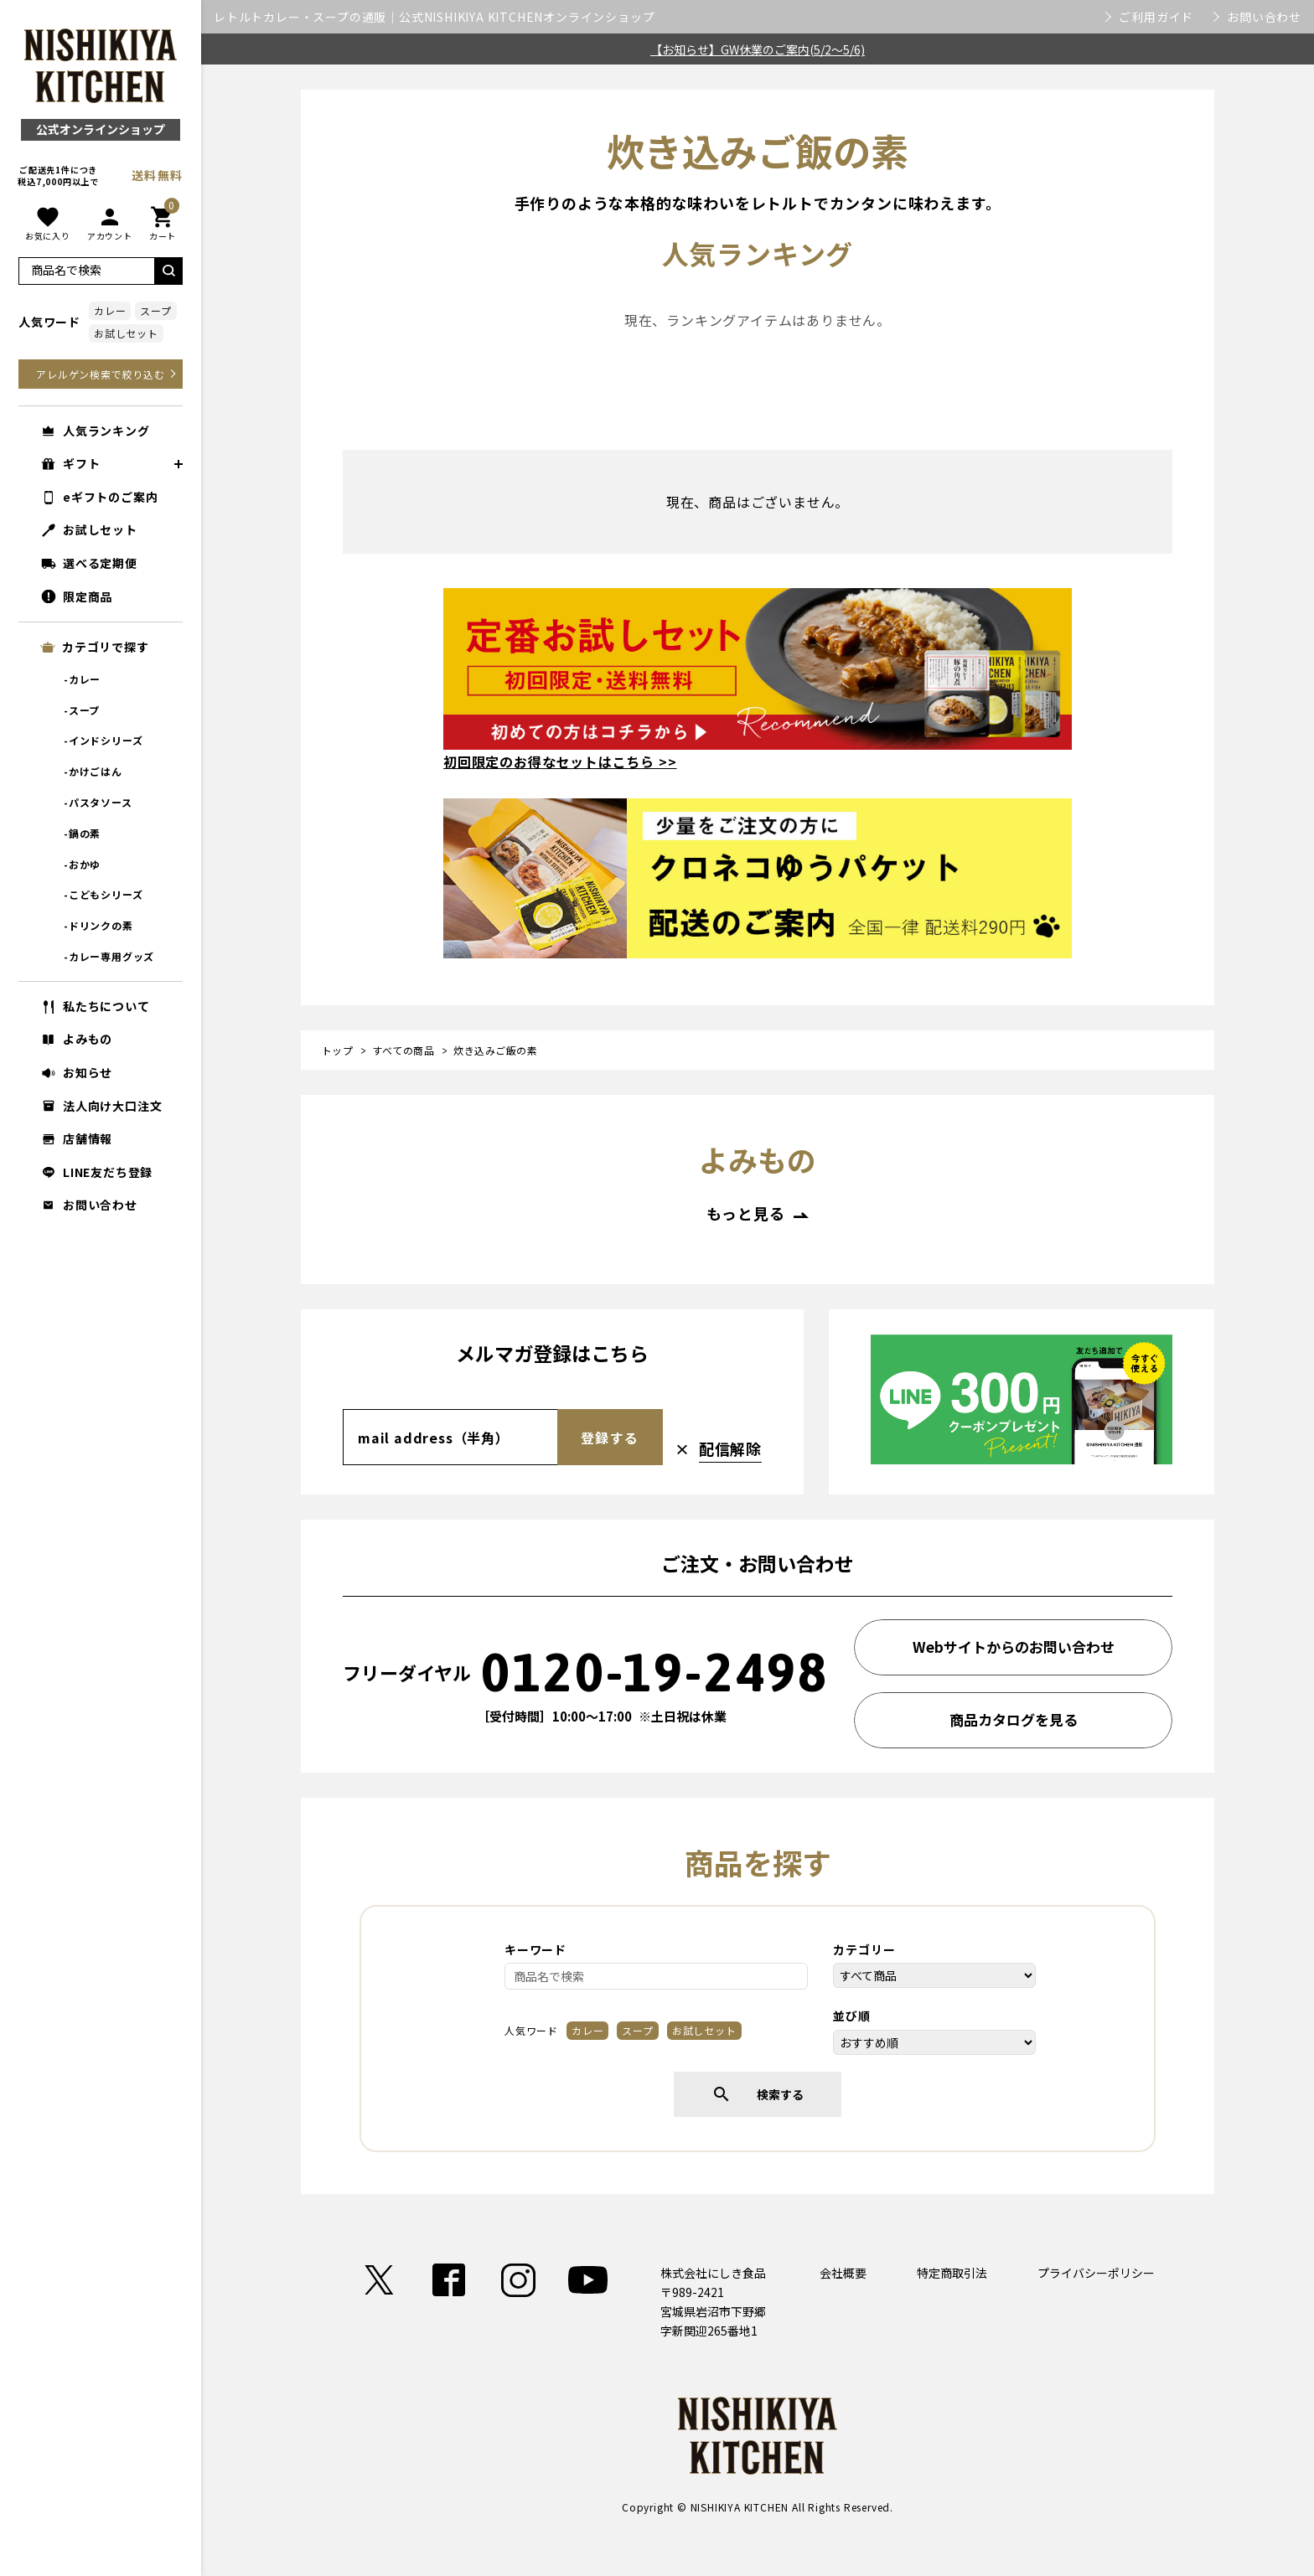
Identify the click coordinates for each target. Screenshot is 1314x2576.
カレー (110, 310)
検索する (757, 2094)
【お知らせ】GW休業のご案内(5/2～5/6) (757, 49)
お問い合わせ (1264, 16)
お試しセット (126, 333)
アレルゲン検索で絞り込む (100, 374)
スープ (155, 310)
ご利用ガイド (1156, 16)
